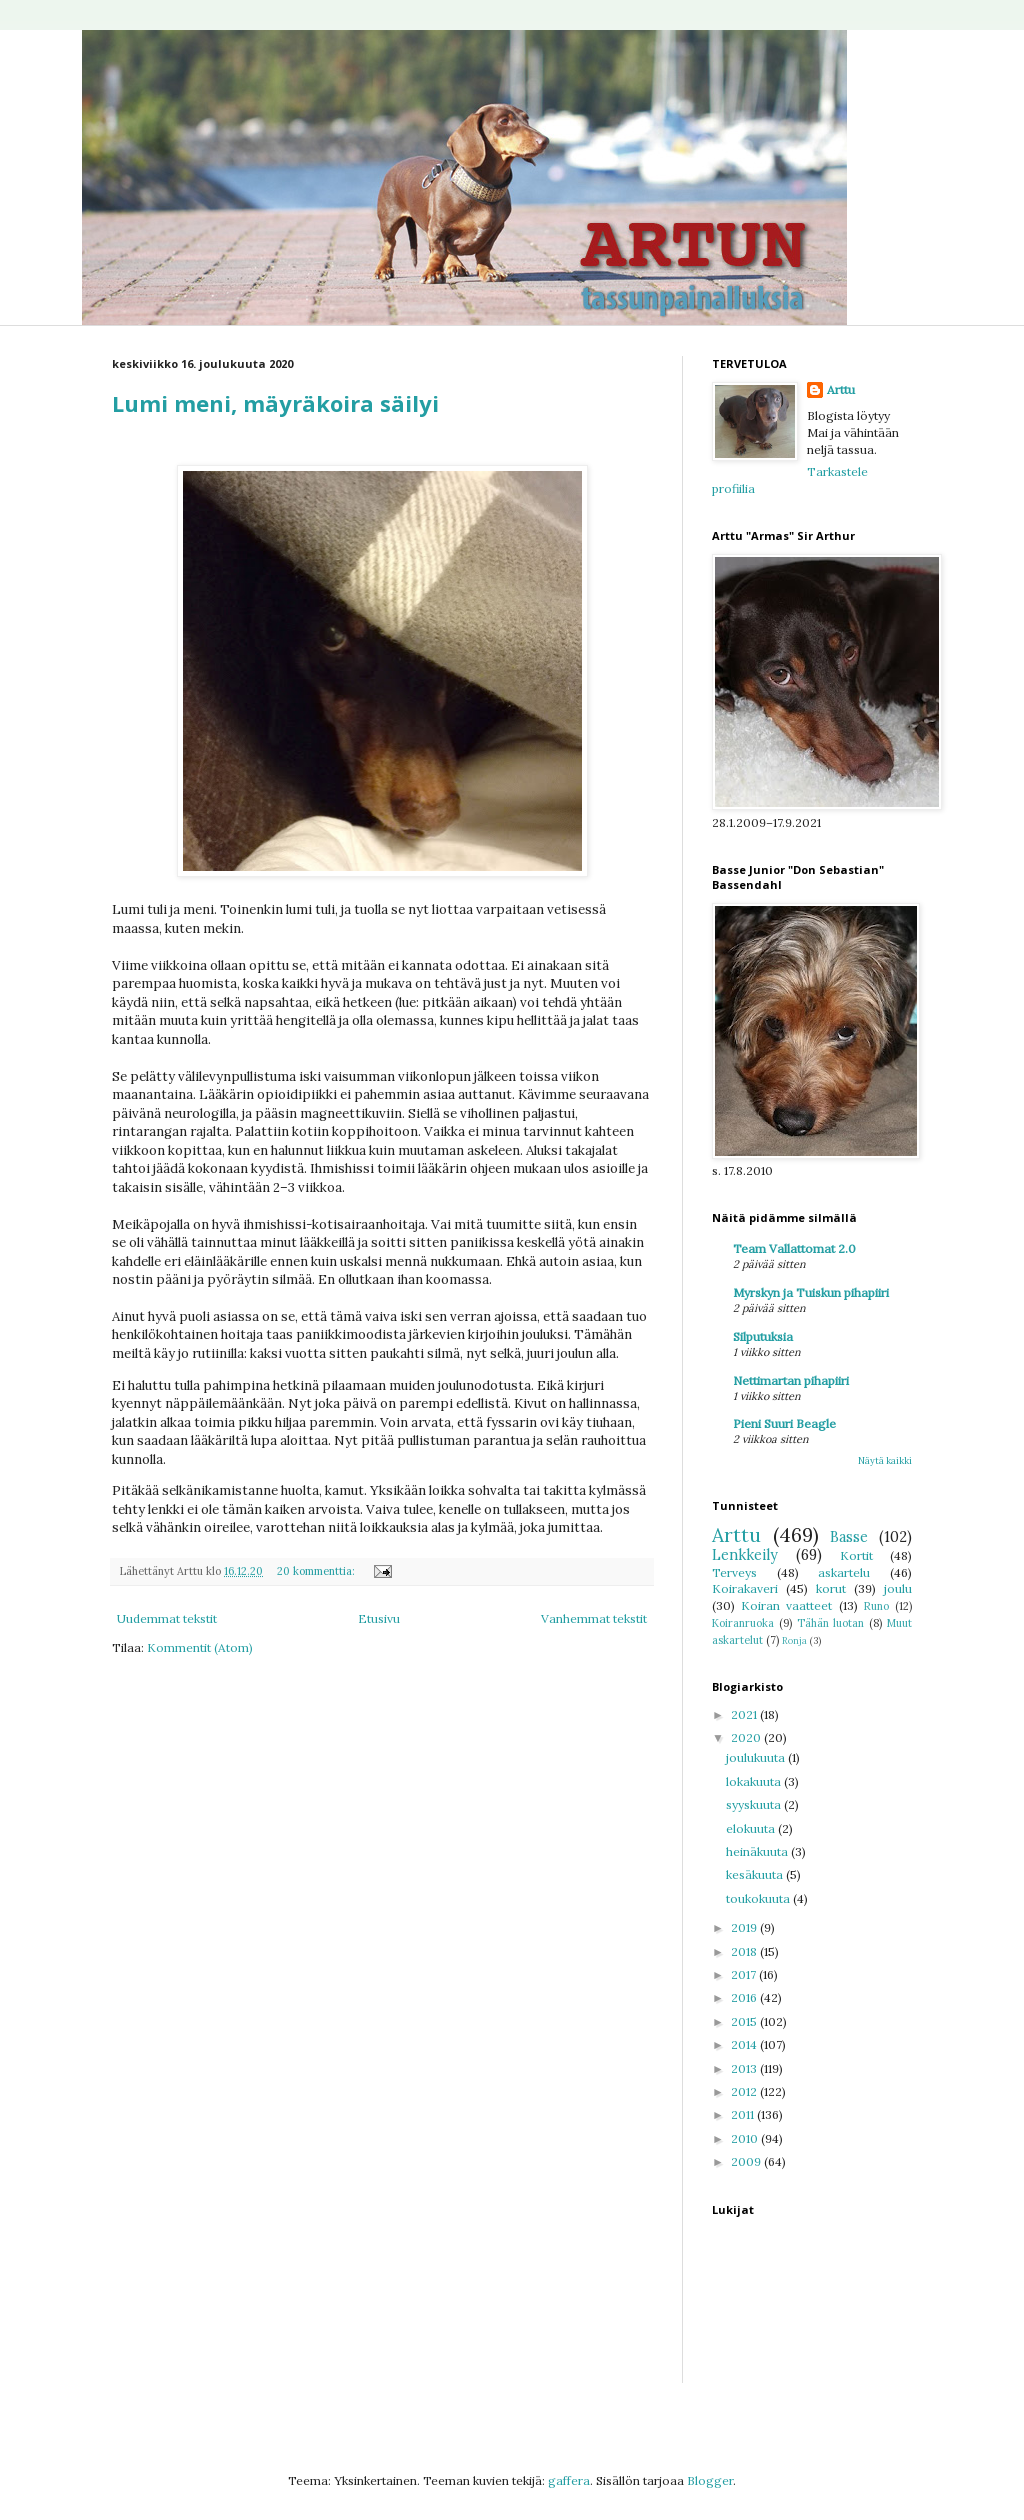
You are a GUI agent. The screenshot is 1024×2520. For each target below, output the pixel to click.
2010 (746, 2138)
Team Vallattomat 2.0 (794, 1248)
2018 (745, 1951)
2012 (745, 2091)
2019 (745, 1927)
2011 (744, 2114)
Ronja (794, 1640)
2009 (747, 2161)
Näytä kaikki (885, 1460)
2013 (745, 2068)
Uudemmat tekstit (167, 1618)
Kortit (856, 1555)
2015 (745, 2021)
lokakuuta (755, 1781)
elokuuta (752, 1828)
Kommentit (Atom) (200, 1647)
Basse (849, 1537)
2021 (745, 1714)
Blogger (710, 2480)
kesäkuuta (756, 1874)
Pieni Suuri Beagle (784, 1423)
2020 (747, 1737)
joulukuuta (757, 1757)
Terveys (734, 1572)
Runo (876, 1606)
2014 (745, 2044)
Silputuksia (763, 1336)
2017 (745, 1974)
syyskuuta (755, 1804)
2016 (745, 1997)
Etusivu (379, 1618)
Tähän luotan (831, 1623)
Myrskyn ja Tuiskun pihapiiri (811, 1292)
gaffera (569, 2480)
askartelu (844, 1572)
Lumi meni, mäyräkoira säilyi (275, 403)
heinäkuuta (758, 1851)
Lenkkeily (745, 1555)
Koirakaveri (745, 1588)
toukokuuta (759, 1898)
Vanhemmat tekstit (594, 1618)
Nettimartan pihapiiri (791, 1380)
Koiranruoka (743, 1623)
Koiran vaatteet (786, 1605)
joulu (898, 1588)
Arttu (841, 389)
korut (831, 1588)
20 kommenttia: (317, 1571)
